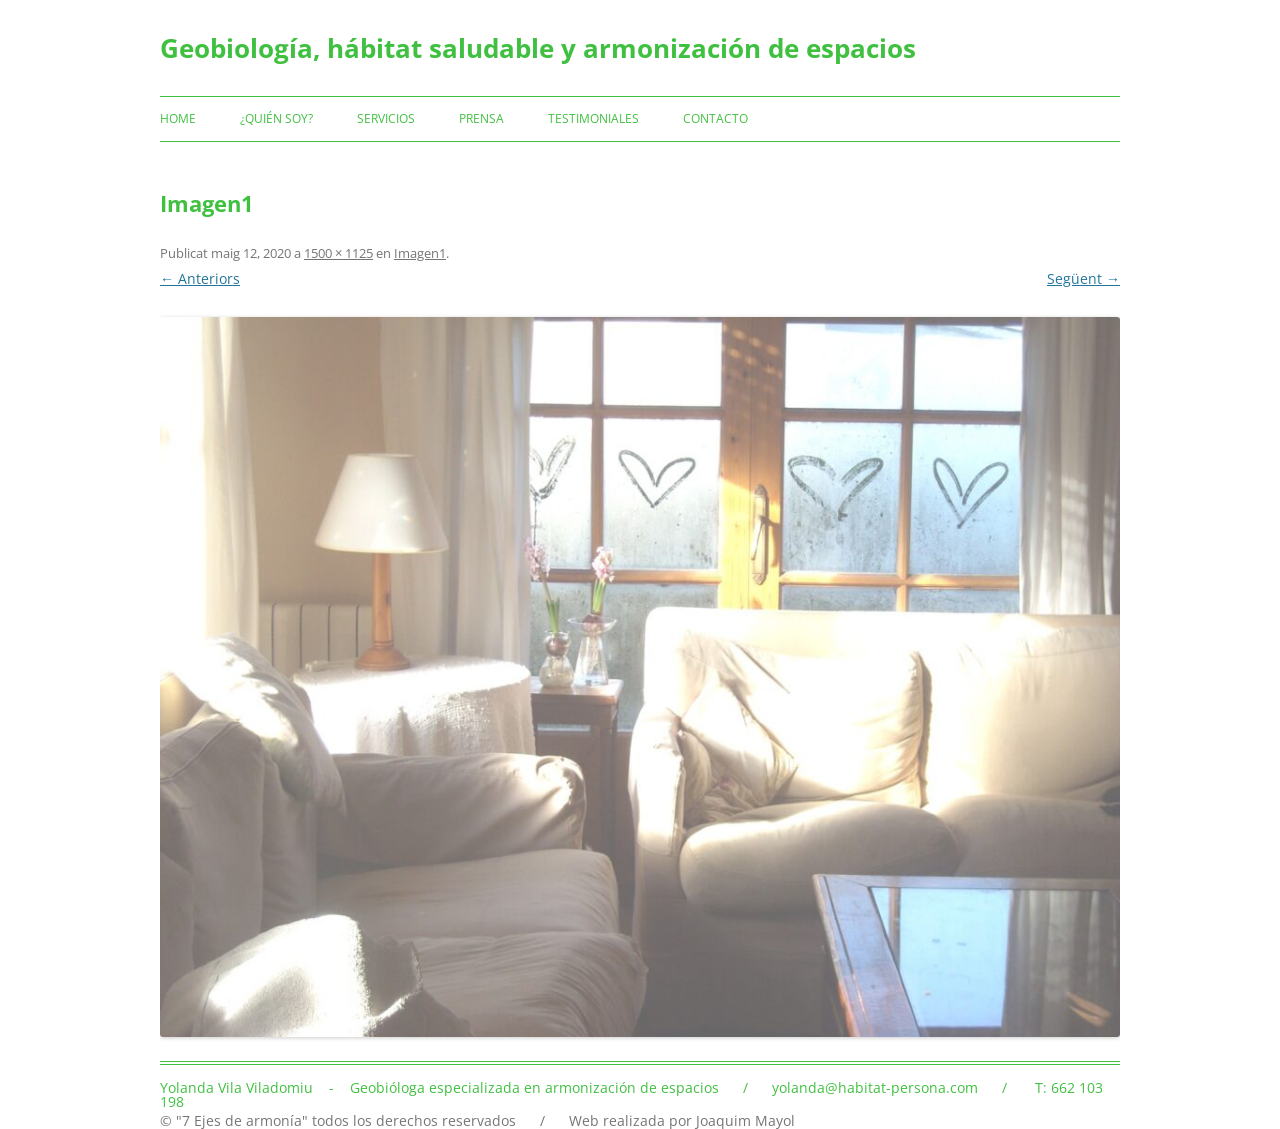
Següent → (1083, 278)
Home (178, 118)
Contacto (715, 118)
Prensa (481, 118)
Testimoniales (593, 118)
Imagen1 (420, 253)
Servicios (386, 118)
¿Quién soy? (276, 118)
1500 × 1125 (338, 253)
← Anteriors (200, 278)
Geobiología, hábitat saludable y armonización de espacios (538, 48)
